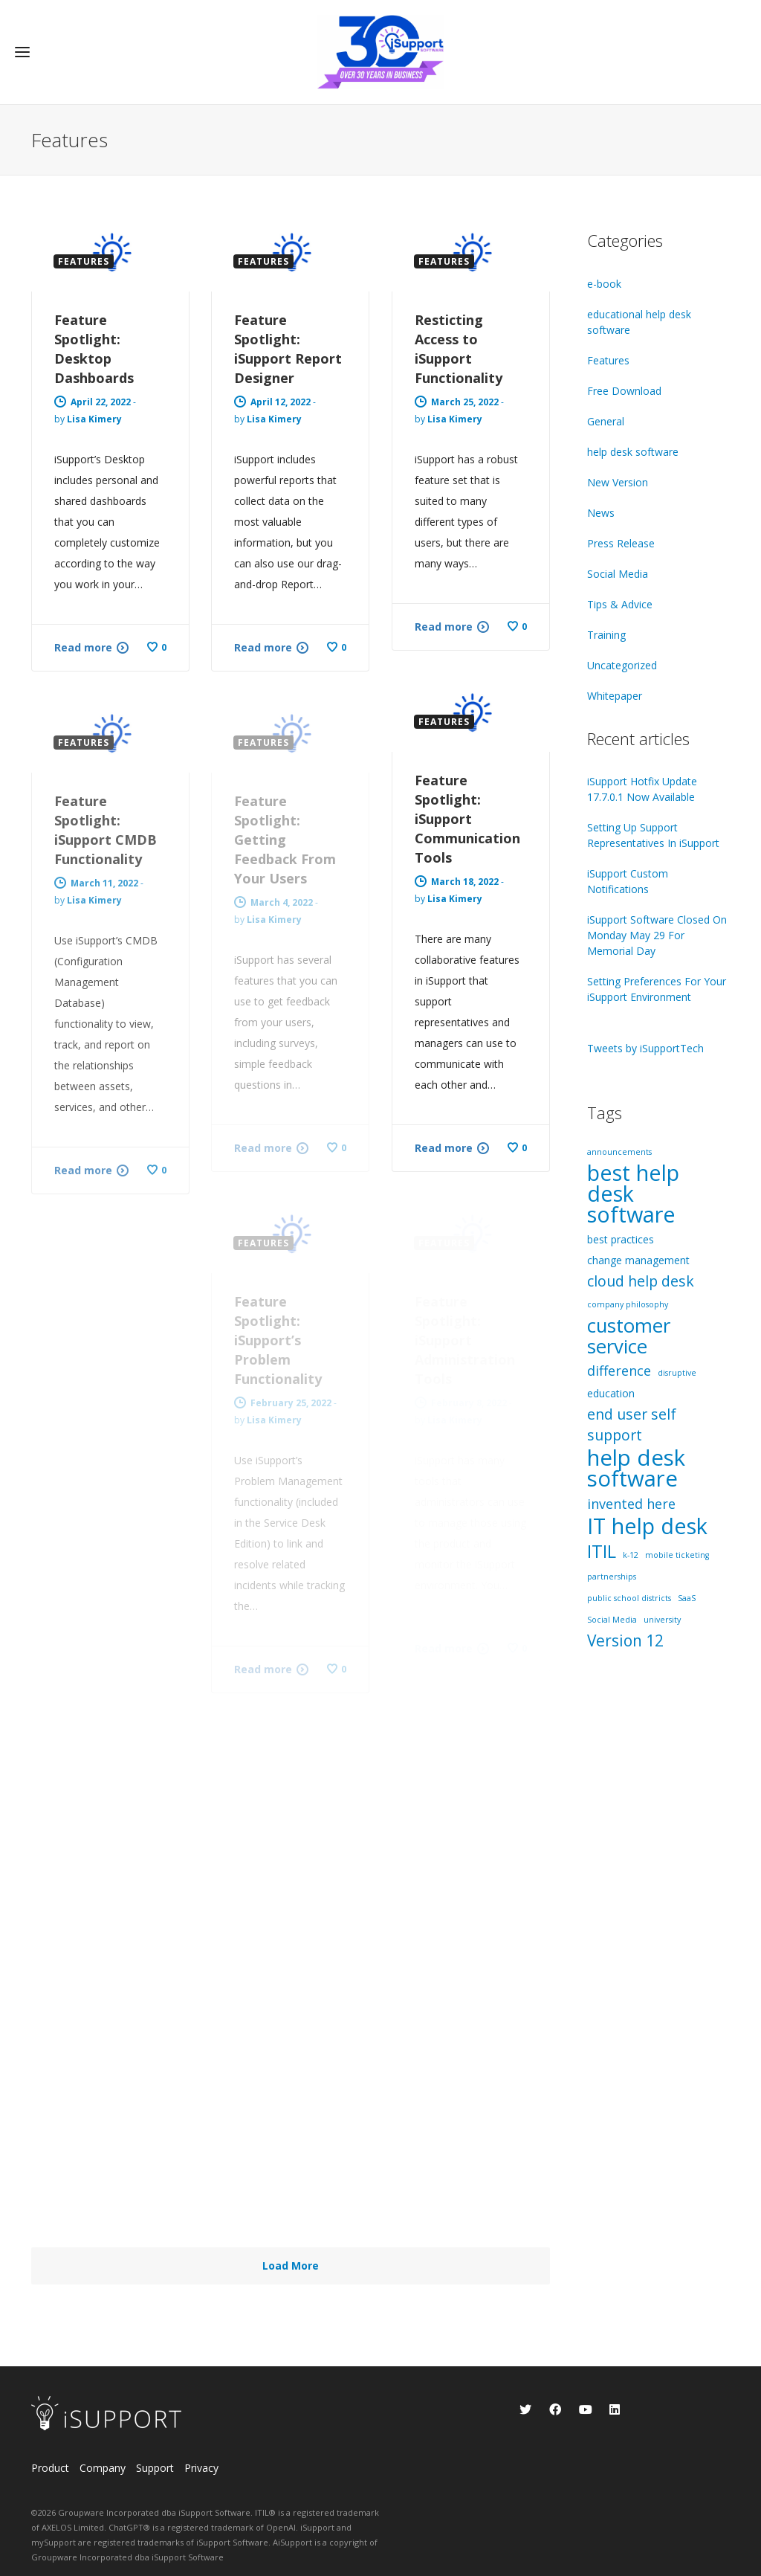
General (605, 421)
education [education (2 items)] (611, 1393)
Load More (290, 2265)
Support (155, 2468)
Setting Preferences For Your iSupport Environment (656, 989)
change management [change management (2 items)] (638, 1260)
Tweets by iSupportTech (645, 1048)
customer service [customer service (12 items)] (628, 1335)
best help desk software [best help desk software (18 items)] (633, 1193)
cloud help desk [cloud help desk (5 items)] (640, 1281)
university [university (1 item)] (662, 1619)
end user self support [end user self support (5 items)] (631, 1424)
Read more (83, 647)
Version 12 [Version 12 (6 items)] (625, 1640)
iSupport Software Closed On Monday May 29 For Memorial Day (657, 935)
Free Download (624, 391)
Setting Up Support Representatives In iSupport (653, 835)
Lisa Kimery (94, 419)
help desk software (633, 452)
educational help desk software (639, 322)
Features (608, 360)
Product (50, 2468)
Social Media (617, 574)
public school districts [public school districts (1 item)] (629, 1598)
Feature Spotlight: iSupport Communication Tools (467, 818)
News (601, 513)
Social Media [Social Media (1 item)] (612, 1619)
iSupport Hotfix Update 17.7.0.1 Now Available (642, 789)
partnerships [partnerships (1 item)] (611, 1576)
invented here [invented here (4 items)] (631, 1504)
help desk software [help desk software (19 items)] (636, 1468)
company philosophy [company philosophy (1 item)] (627, 1304)
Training (606, 635)
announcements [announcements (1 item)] (619, 1152)
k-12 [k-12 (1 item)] (630, 1555)
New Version (617, 482)
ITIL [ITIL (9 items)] (601, 1551)
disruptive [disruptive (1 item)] (677, 1373)
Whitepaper (614, 696)
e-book (604, 284)
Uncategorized (622, 665)
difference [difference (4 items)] (619, 1370)
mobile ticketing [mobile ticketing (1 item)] (677, 1555)
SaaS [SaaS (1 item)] (687, 1598)
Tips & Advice (619, 604)
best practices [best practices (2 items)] (620, 1239)
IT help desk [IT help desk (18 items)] (647, 1526)
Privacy (201, 2468)
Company (103, 2468)
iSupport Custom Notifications (627, 881)
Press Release (621, 543)
